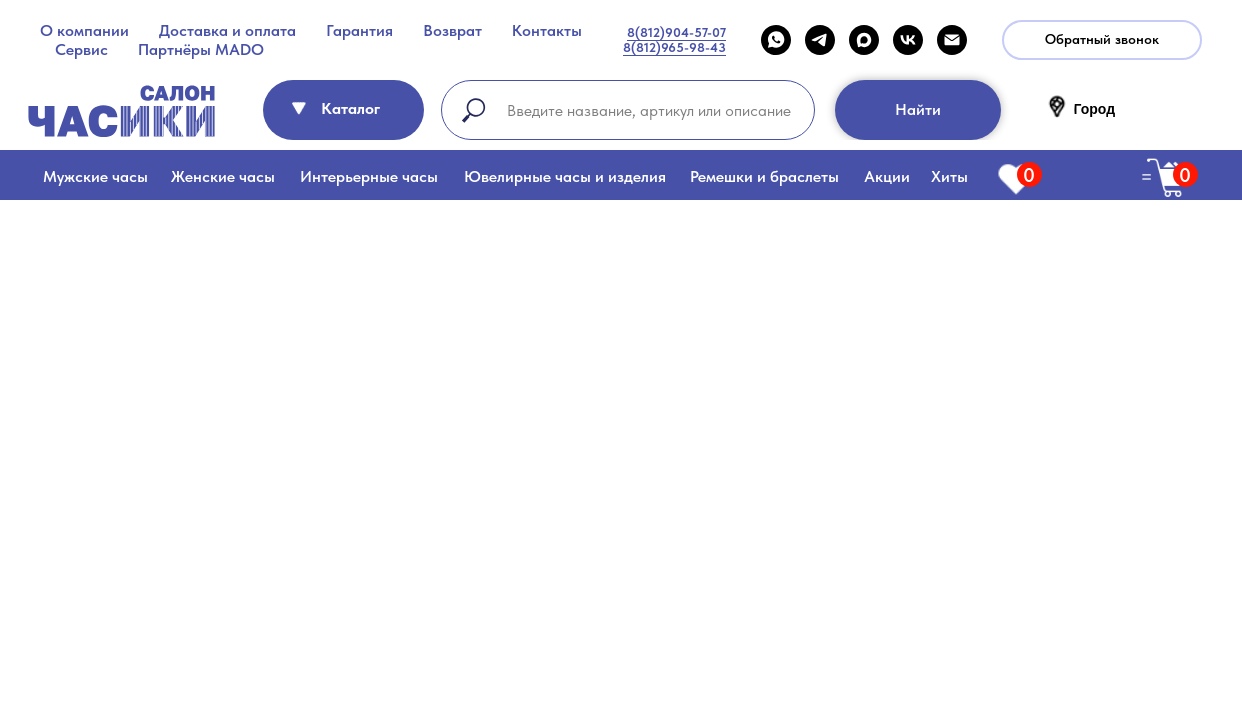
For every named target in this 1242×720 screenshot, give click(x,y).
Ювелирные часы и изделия (565, 176)
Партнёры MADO (201, 49)
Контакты (547, 30)
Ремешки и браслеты (764, 176)
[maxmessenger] (864, 40)
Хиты (949, 176)
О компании (84, 30)
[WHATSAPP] (776, 40)
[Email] (952, 40)
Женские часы (223, 176)
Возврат (452, 30)
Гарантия (359, 30)
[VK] (908, 40)
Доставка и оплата (227, 30)
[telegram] (820, 40)
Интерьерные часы (369, 176)
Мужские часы (95, 176)
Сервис (81, 49)
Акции (887, 176)
